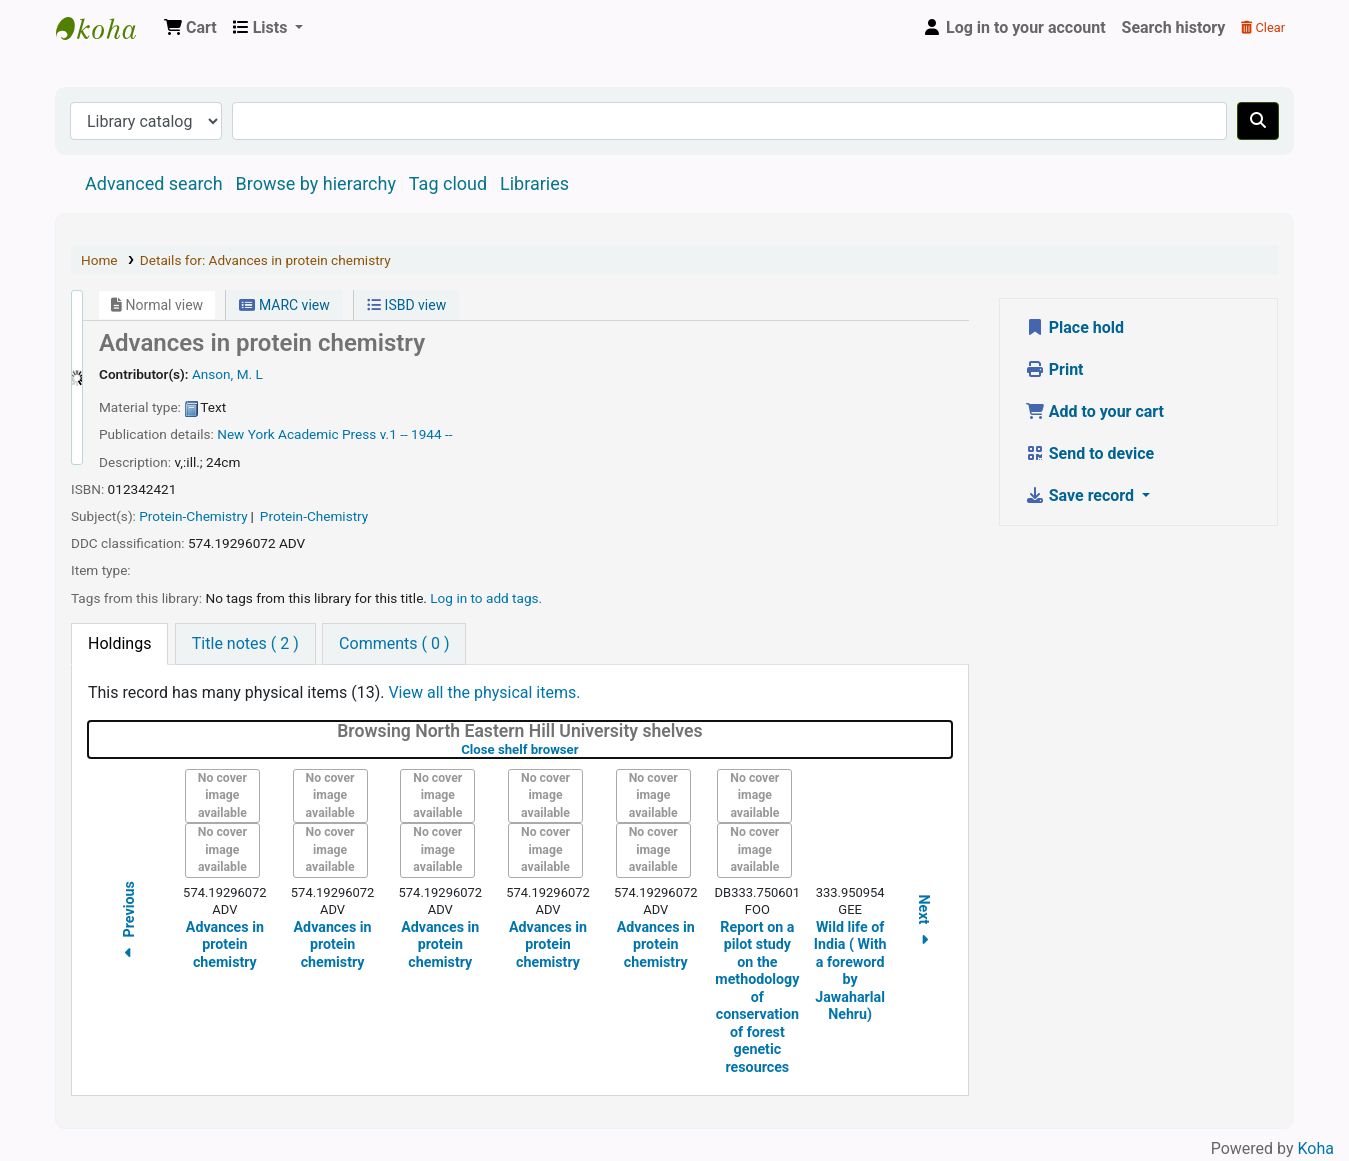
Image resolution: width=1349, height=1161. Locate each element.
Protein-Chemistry (193, 516)
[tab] (119, 644)
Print (1054, 369)
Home (99, 260)
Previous (129, 922)
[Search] (1258, 121)
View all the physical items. (484, 692)
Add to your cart (1094, 411)
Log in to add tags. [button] (486, 598)
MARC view (284, 305)
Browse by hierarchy (316, 183)
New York (245, 434)
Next (924, 922)
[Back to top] (1289, 1099)
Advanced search (154, 183)
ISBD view (406, 305)
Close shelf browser (583, 749)
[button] (190, 28)
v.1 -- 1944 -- (416, 434)
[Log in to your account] (1014, 28)
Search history (1174, 27)
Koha (1316, 1148)
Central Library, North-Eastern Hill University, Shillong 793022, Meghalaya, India (106, 28)
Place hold (1074, 327)
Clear (1263, 27)
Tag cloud (448, 183)
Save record (1081, 495)
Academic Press (327, 434)
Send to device (1090, 453)
